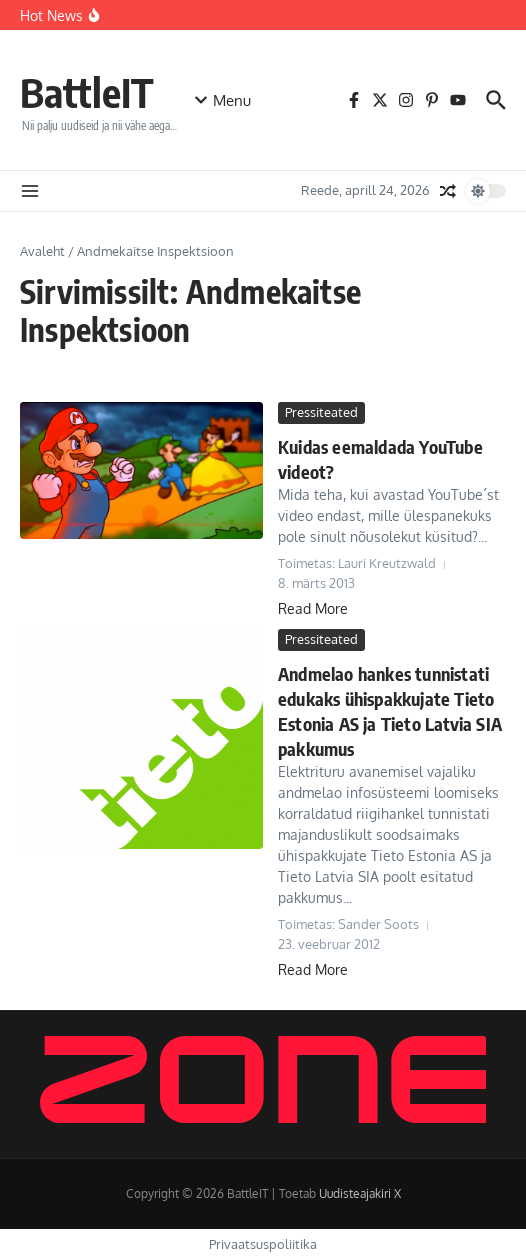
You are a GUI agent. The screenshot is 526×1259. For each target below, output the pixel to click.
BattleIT (87, 92)
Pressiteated (321, 412)
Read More (313, 608)
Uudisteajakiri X (360, 1193)
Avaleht (42, 251)
